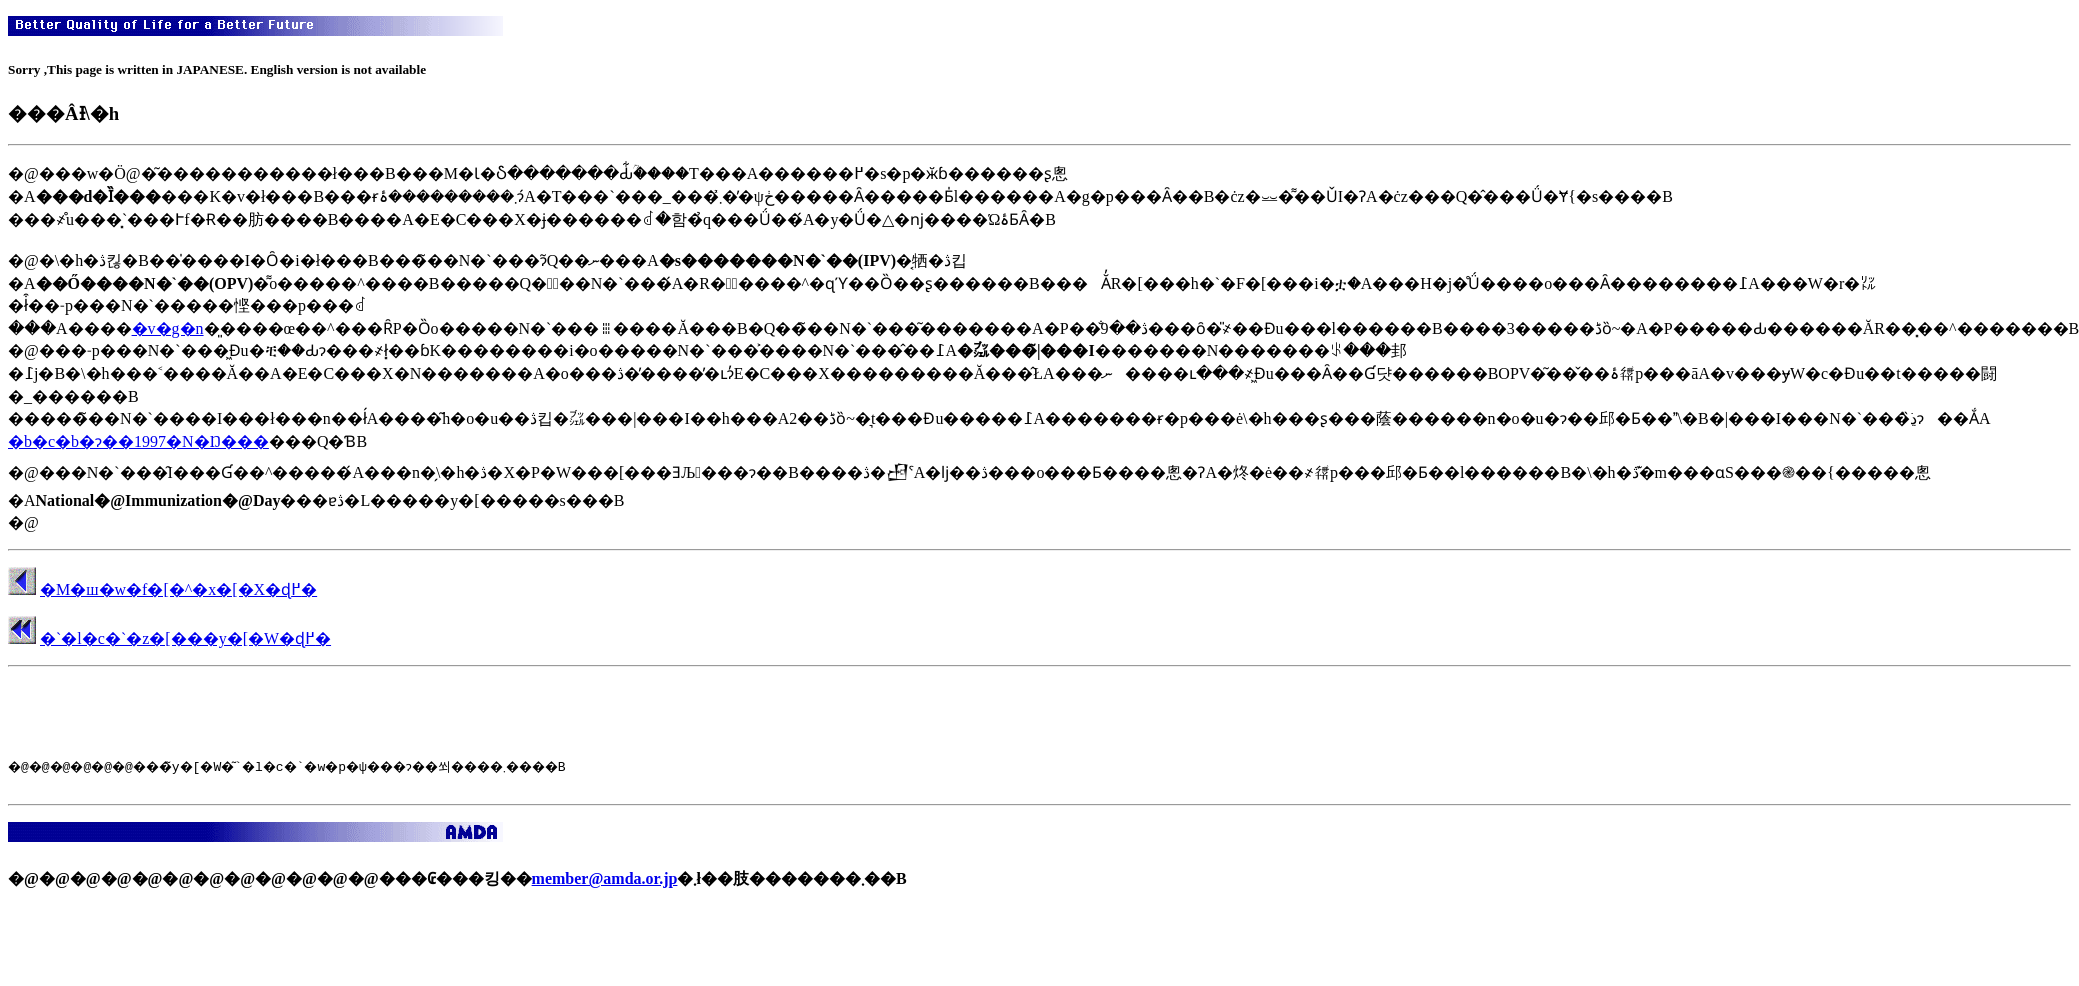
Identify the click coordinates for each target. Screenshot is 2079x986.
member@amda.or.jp (605, 884)
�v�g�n (168, 328)
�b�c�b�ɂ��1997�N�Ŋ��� (138, 441)
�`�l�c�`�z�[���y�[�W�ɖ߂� (185, 638)
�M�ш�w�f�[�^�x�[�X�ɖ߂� (178, 589)
